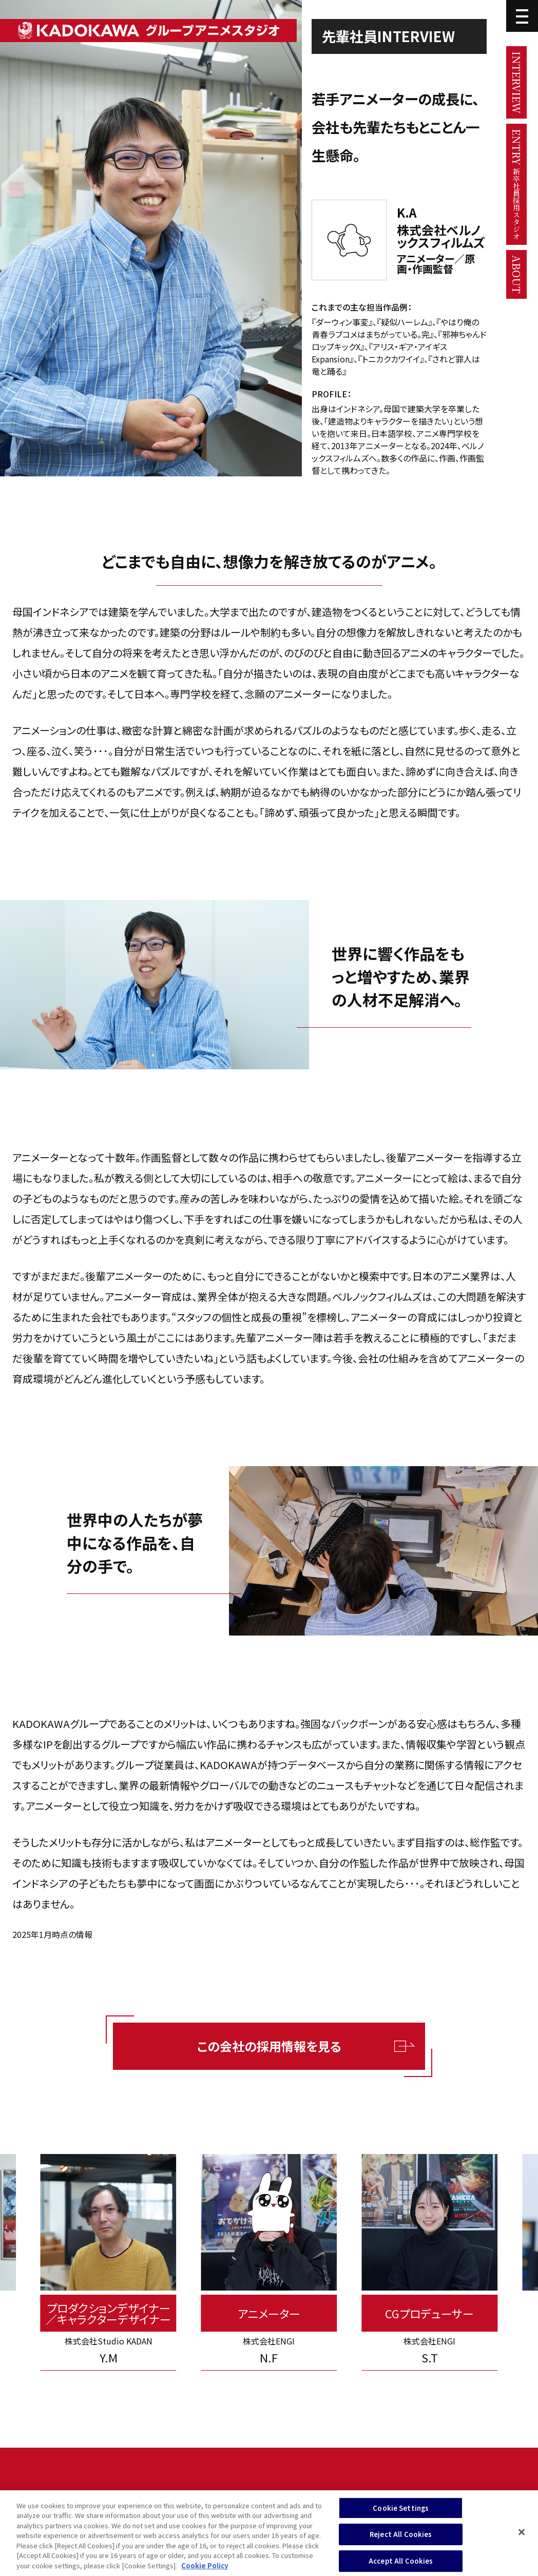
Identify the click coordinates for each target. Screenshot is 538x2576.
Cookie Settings (401, 2512)
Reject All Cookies (401, 2539)
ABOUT (516, 274)
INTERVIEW (516, 82)
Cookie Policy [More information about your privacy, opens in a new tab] (204, 2570)
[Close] (521, 2536)
